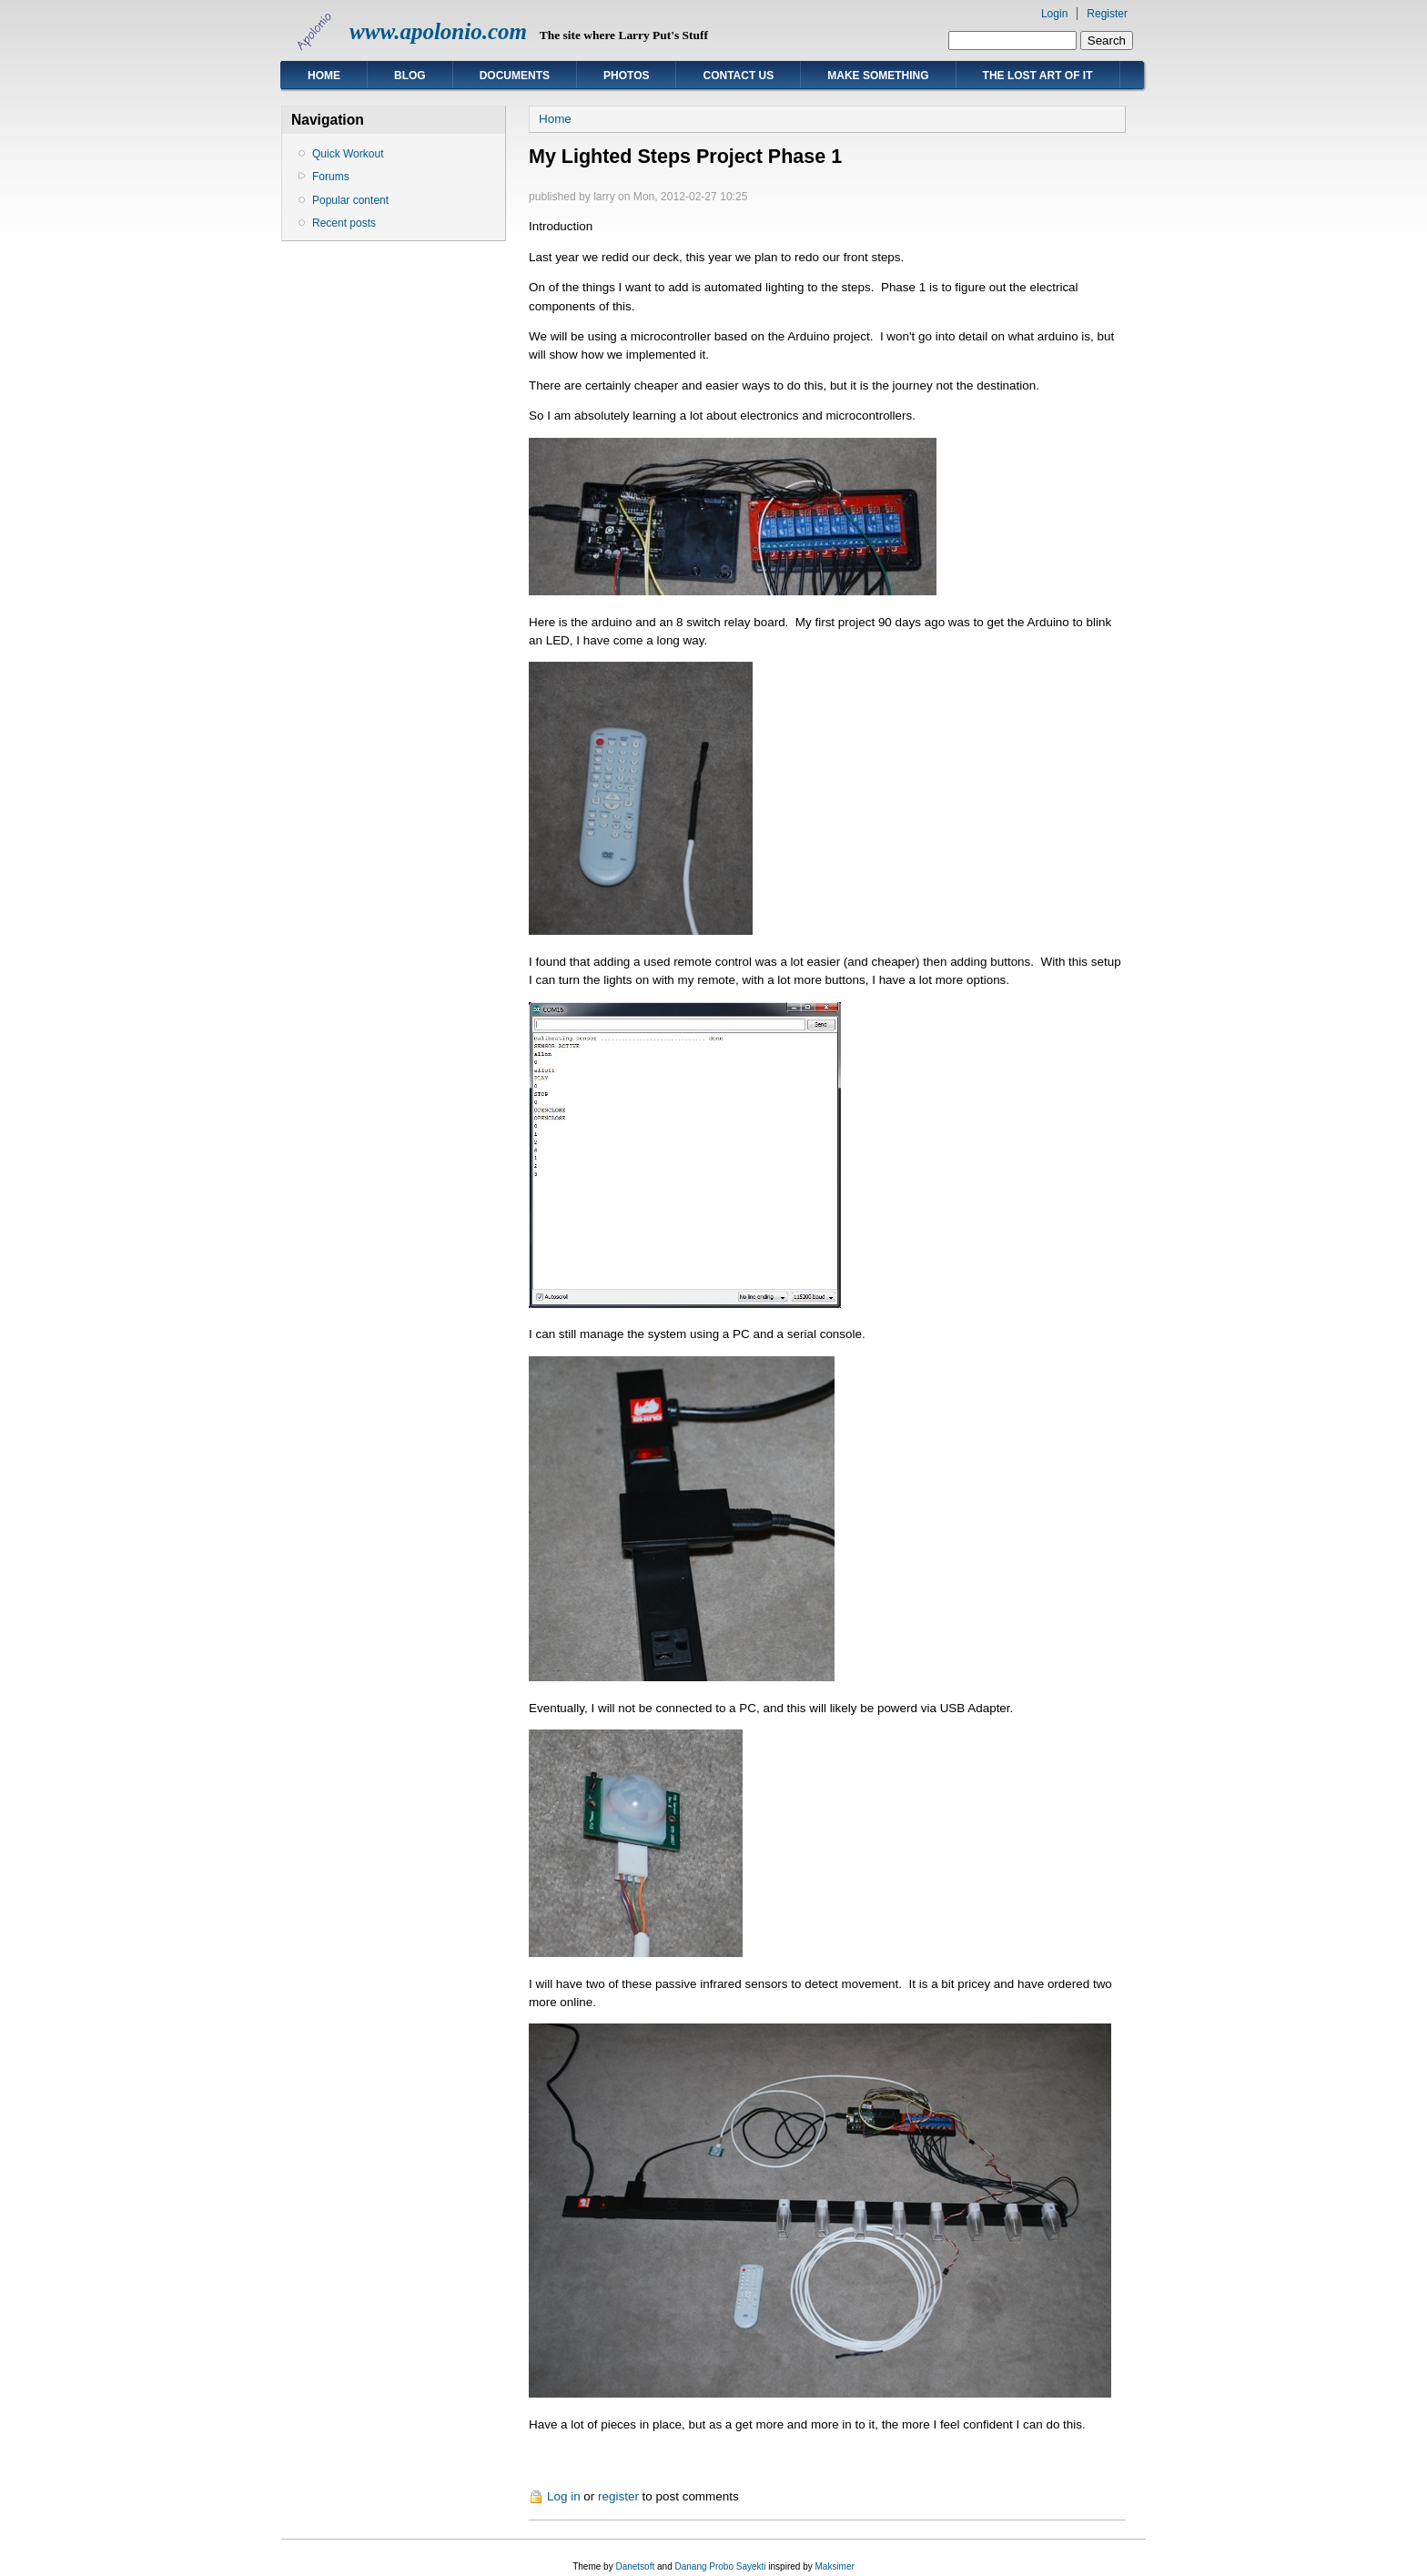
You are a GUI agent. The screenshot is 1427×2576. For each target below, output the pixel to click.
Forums (330, 176)
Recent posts (344, 223)
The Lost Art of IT (1038, 75)
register (618, 2496)
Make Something (877, 75)
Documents (515, 75)
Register (1107, 13)
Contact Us (738, 75)
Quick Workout (347, 153)
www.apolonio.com (438, 31)
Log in (564, 2496)
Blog (410, 75)
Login (1054, 13)
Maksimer (834, 2566)
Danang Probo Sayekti (719, 2566)
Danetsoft (634, 2566)
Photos (626, 75)
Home (324, 75)
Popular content (350, 200)
